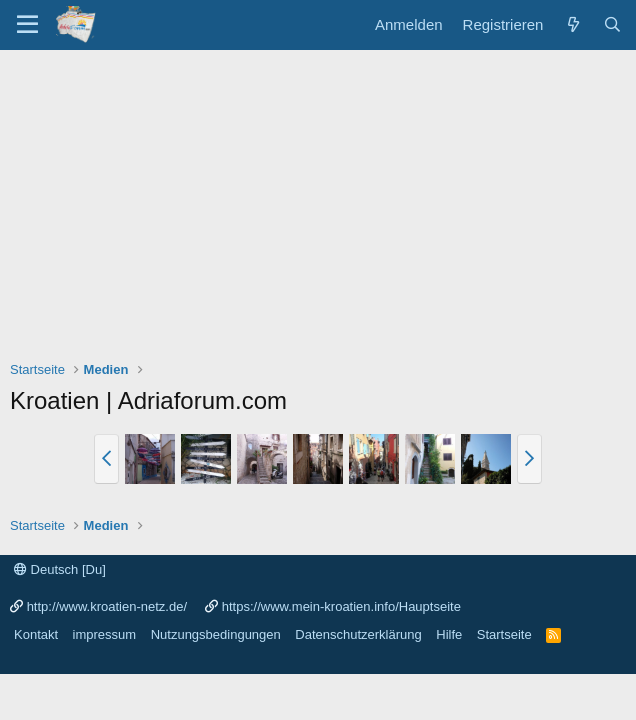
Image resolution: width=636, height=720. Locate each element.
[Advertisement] (318, 200)
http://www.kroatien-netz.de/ (107, 606)
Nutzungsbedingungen (216, 634)
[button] (106, 459)
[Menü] (27, 25)
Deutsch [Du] (60, 569)
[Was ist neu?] (572, 24)
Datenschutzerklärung (358, 634)
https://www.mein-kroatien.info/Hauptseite (341, 606)
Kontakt (36, 634)
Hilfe (449, 634)
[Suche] (612, 24)
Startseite (504, 634)
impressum (105, 634)
